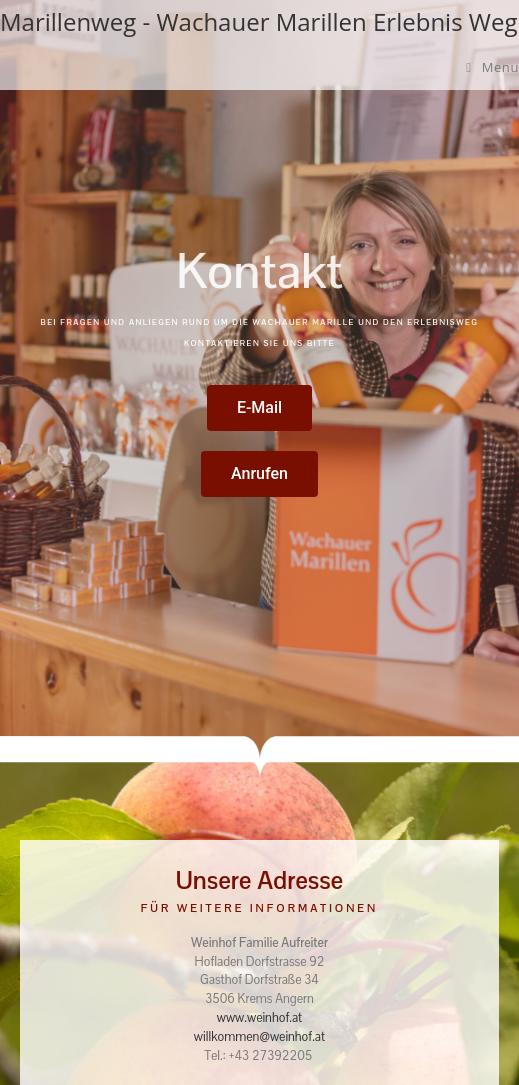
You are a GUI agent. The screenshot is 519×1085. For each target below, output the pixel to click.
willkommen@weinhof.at (259, 1037)
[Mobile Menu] (492, 67)
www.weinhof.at (259, 1018)
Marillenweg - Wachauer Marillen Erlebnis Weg (259, 21)
